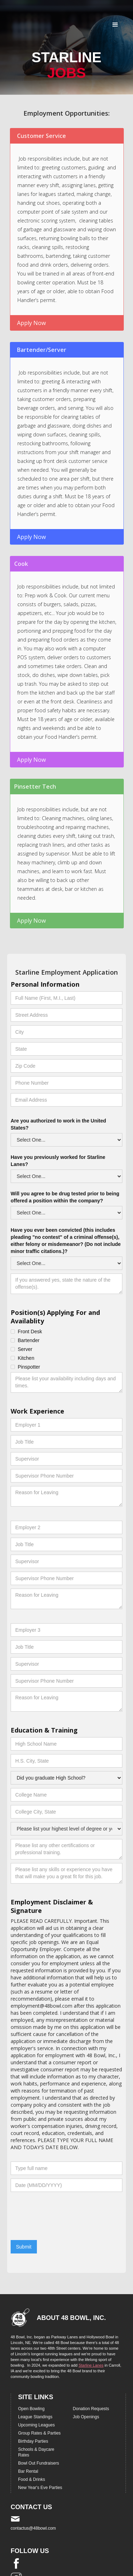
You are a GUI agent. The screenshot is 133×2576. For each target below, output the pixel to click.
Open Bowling (31, 2408)
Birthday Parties (33, 2441)
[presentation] (64, 2223)
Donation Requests (91, 2408)
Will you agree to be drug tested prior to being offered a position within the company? (65, 1197)
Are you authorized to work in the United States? (58, 1124)
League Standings (35, 2416)
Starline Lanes (90, 2365)
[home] (20, 17)
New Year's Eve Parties (40, 2487)
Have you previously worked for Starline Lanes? (58, 1160)
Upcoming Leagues (36, 2425)
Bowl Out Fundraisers (38, 2463)
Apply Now (31, 323)
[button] (115, 24)
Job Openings (86, 2416)
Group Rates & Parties (39, 2433)
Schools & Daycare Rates (36, 2452)
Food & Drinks (31, 2479)
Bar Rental (28, 2471)
